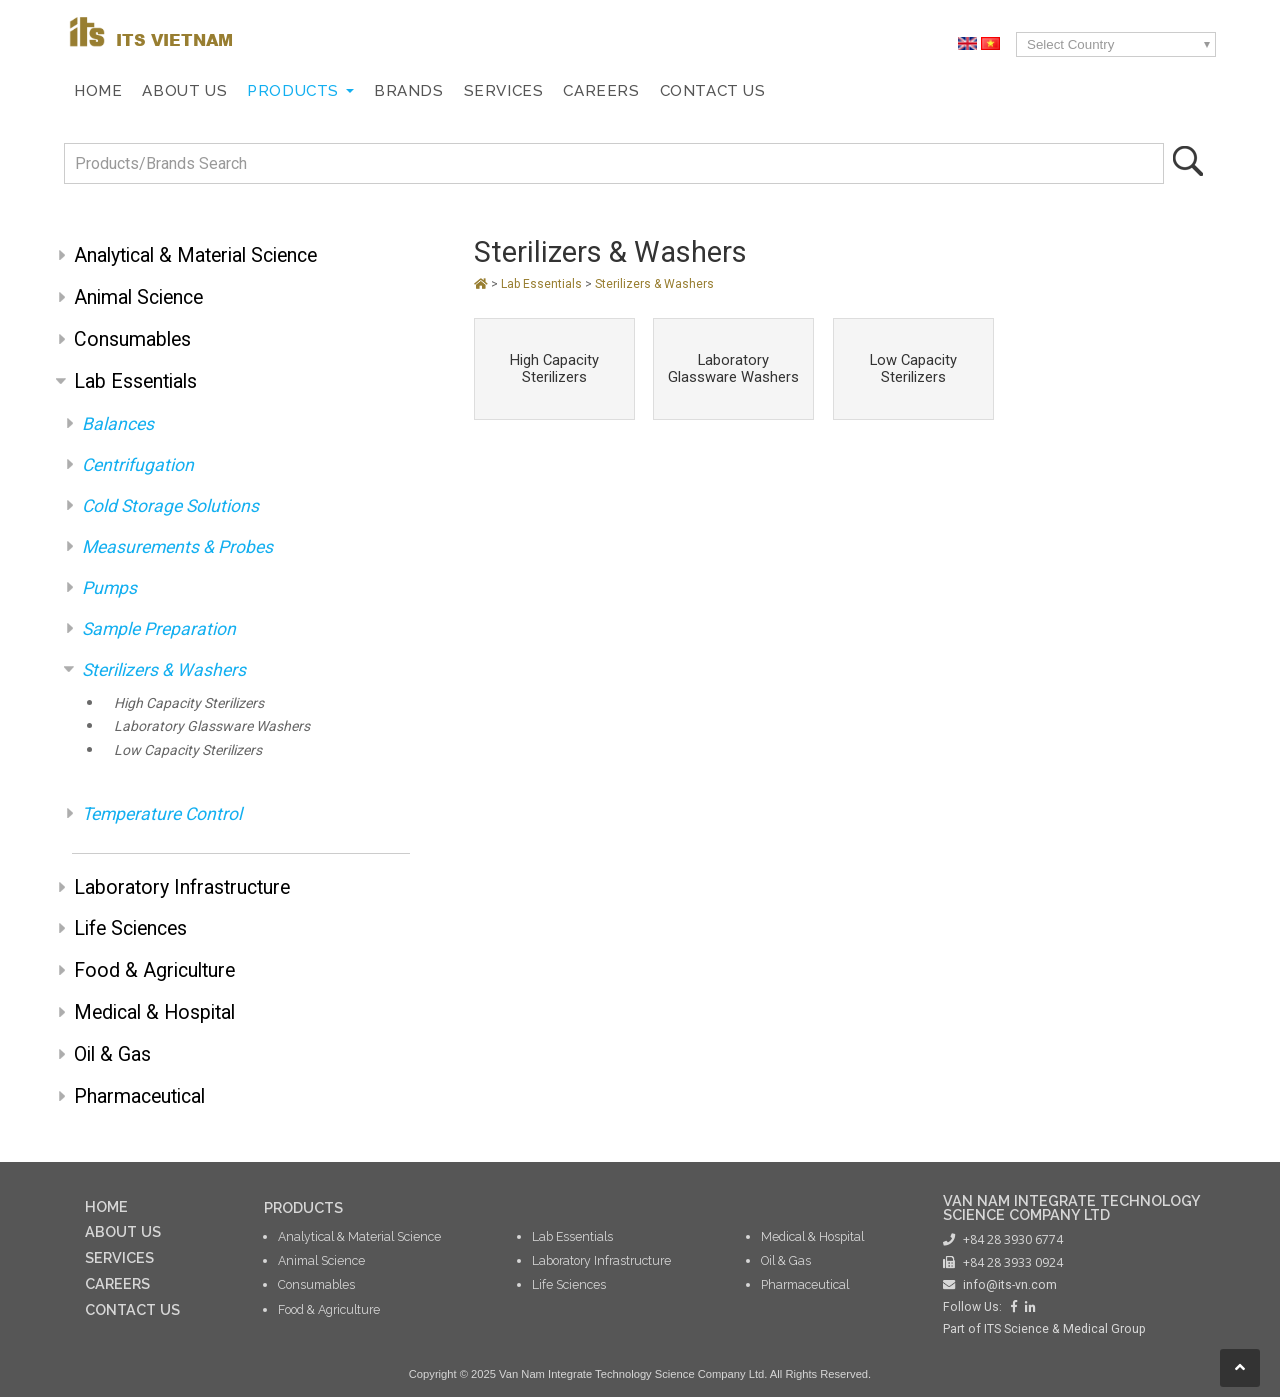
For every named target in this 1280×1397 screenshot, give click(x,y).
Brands (409, 91)
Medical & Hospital (154, 1012)
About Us (184, 91)
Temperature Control (162, 814)
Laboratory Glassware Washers (212, 726)
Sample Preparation (159, 629)
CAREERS (117, 1283)
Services (504, 91)
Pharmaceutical (139, 1096)
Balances (118, 424)
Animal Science (138, 297)
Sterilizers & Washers (164, 670)
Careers (601, 91)
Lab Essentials (135, 381)
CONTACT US (132, 1309)
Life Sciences (130, 928)
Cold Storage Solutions (170, 506)
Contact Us (713, 91)
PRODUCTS (303, 1207)
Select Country (1070, 44)
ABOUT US (123, 1231)
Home (98, 91)
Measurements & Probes (177, 547)
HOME (106, 1206)
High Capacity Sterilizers (189, 703)
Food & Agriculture (154, 970)
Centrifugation (138, 465)
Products (293, 91)
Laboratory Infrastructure (182, 887)
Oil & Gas (112, 1054)
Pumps (109, 588)
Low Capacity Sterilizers (188, 750)
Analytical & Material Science (195, 255)
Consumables (132, 339)
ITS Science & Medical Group (1065, 1329)
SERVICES (119, 1257)
